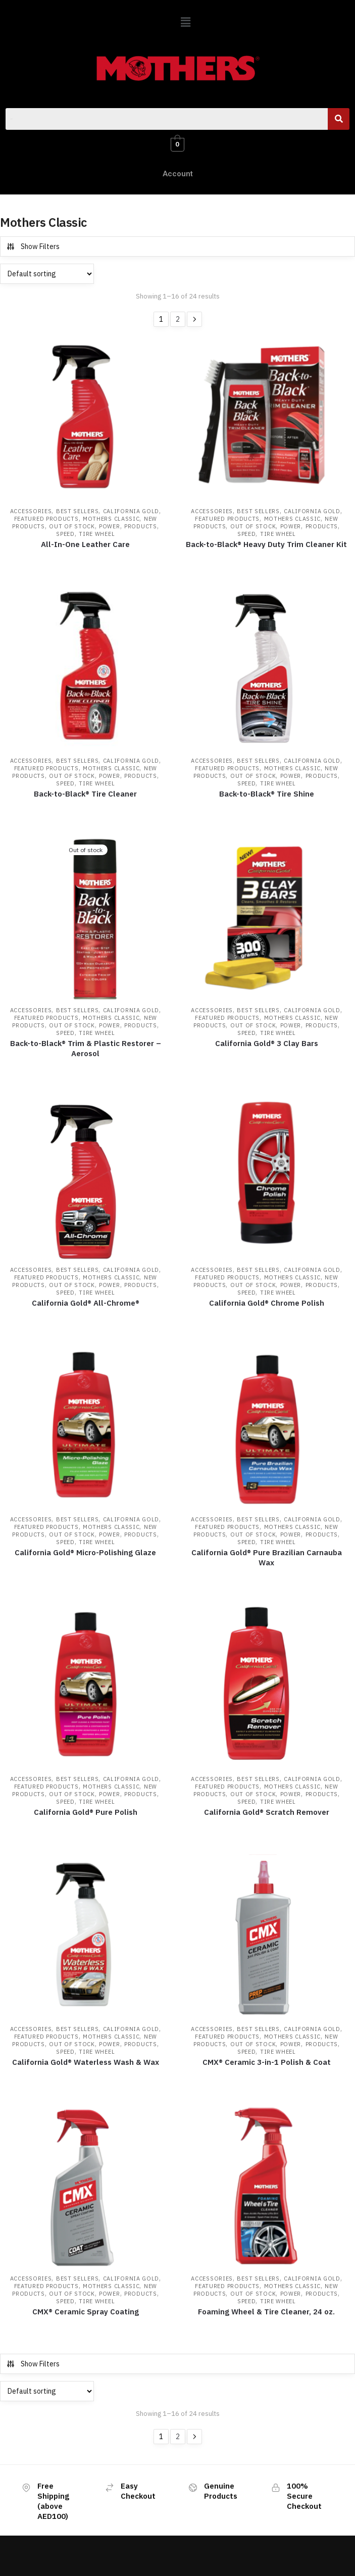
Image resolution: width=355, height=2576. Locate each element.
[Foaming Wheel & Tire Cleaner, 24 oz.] (267, 2187)
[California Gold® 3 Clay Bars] (267, 919)
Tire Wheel (97, 533)
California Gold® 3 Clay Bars (266, 1043)
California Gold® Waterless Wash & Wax (85, 2062)
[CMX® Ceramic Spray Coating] (86, 2187)
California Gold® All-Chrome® (85, 1303)
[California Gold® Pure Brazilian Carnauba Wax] (267, 1428)
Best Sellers (77, 511)
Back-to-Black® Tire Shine (266, 794)
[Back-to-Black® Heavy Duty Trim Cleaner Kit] (267, 420)
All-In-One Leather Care (85, 544)
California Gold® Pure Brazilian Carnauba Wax (266, 1557)
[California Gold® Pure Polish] (86, 1688)
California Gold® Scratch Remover (266, 1812)
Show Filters (33, 246)
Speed (65, 533)
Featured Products (46, 518)
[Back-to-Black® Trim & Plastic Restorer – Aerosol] (86, 919)
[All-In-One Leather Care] (86, 420)
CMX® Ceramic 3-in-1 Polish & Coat (266, 2062)
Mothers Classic (111, 518)
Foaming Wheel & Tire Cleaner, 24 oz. (266, 2311)
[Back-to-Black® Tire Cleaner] (86, 669)
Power (109, 526)
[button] (185, 22)
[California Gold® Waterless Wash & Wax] (86, 1937)
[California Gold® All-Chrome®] (86, 1179)
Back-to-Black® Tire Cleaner (85, 794)
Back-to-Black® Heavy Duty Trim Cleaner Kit (266, 544)
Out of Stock (71, 526)
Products (140, 526)
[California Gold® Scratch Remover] (267, 1688)
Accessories (31, 511)
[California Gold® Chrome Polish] (267, 1179)
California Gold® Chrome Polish (266, 1303)
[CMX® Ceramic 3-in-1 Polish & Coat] (267, 1937)
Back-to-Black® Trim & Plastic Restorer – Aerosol (85, 1048)
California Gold (131, 511)
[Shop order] (47, 274)
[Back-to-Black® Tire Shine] (267, 669)
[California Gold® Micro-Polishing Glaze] (86, 1428)
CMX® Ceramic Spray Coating (85, 2311)
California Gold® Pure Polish (85, 1812)
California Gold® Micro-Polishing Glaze (85, 1552)
